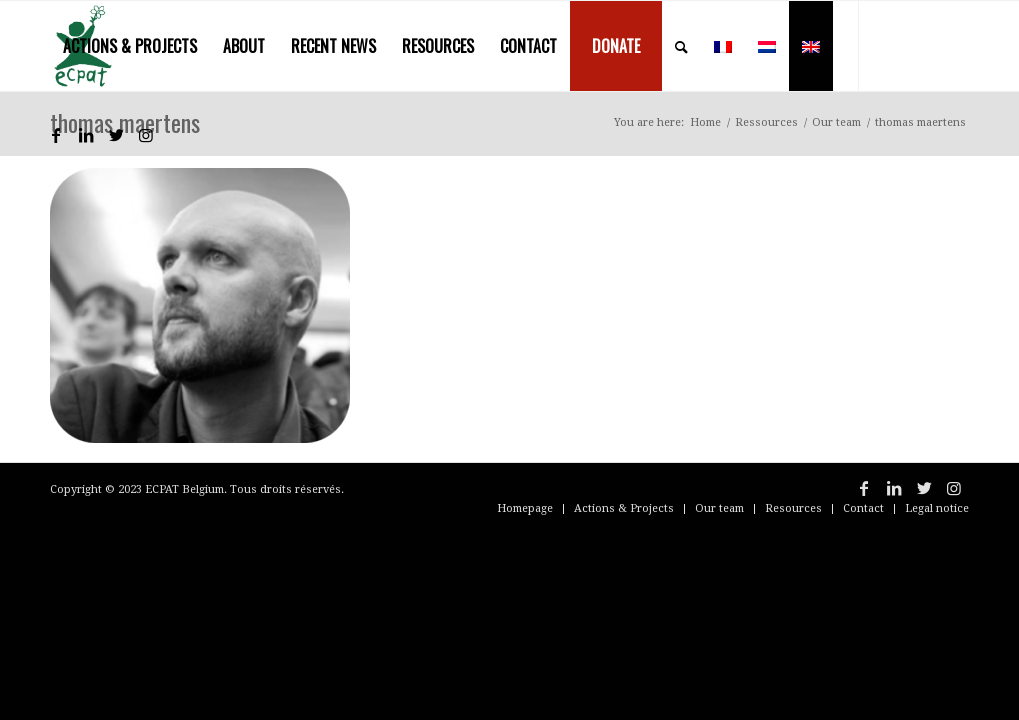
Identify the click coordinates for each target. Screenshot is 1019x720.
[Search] (681, 46)
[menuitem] (130, 46)
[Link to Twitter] (116, 135)
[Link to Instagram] (146, 135)
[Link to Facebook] (56, 135)
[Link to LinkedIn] (86, 135)
